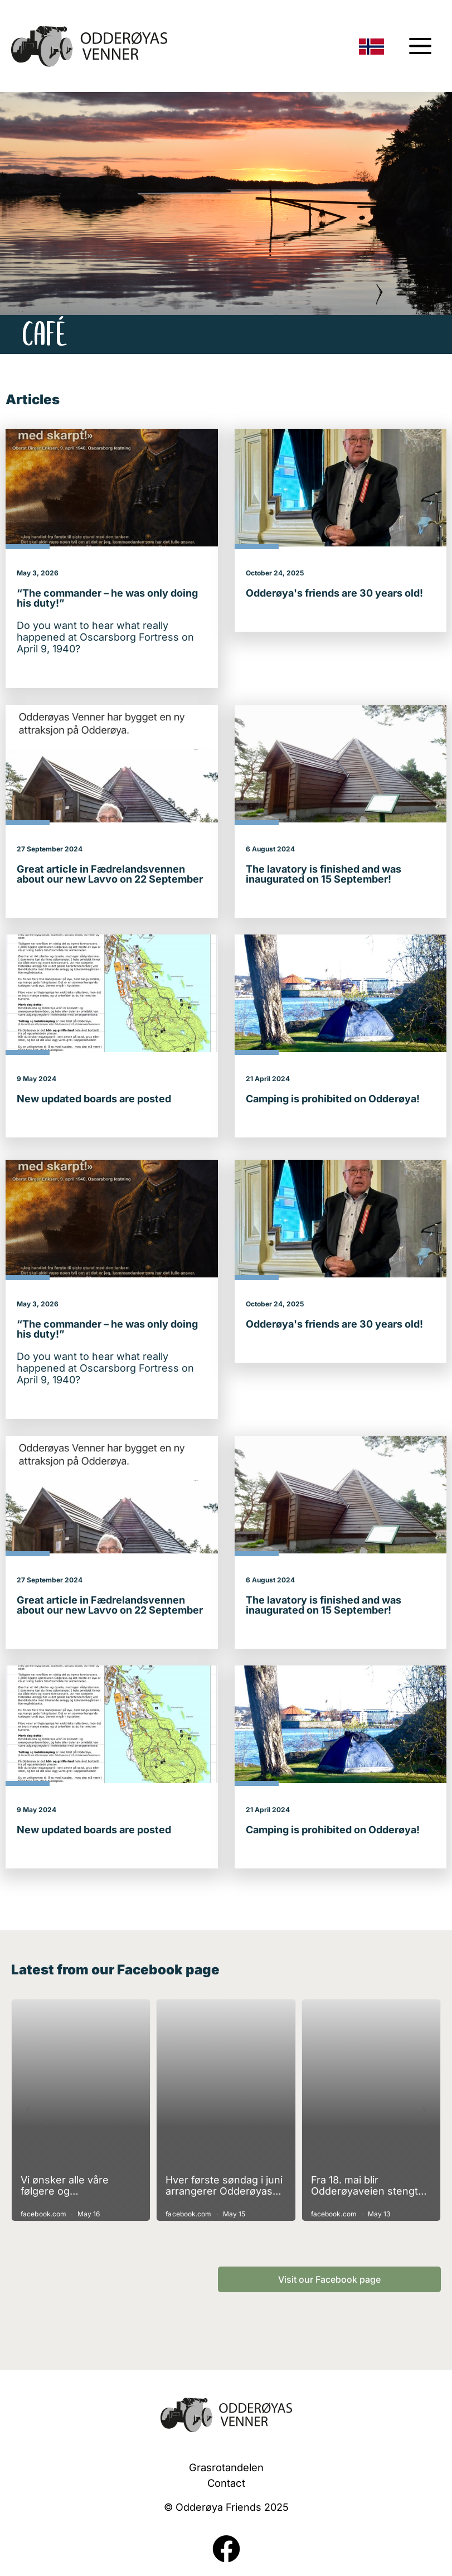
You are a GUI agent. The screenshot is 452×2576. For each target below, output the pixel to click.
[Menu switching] (420, 46)
